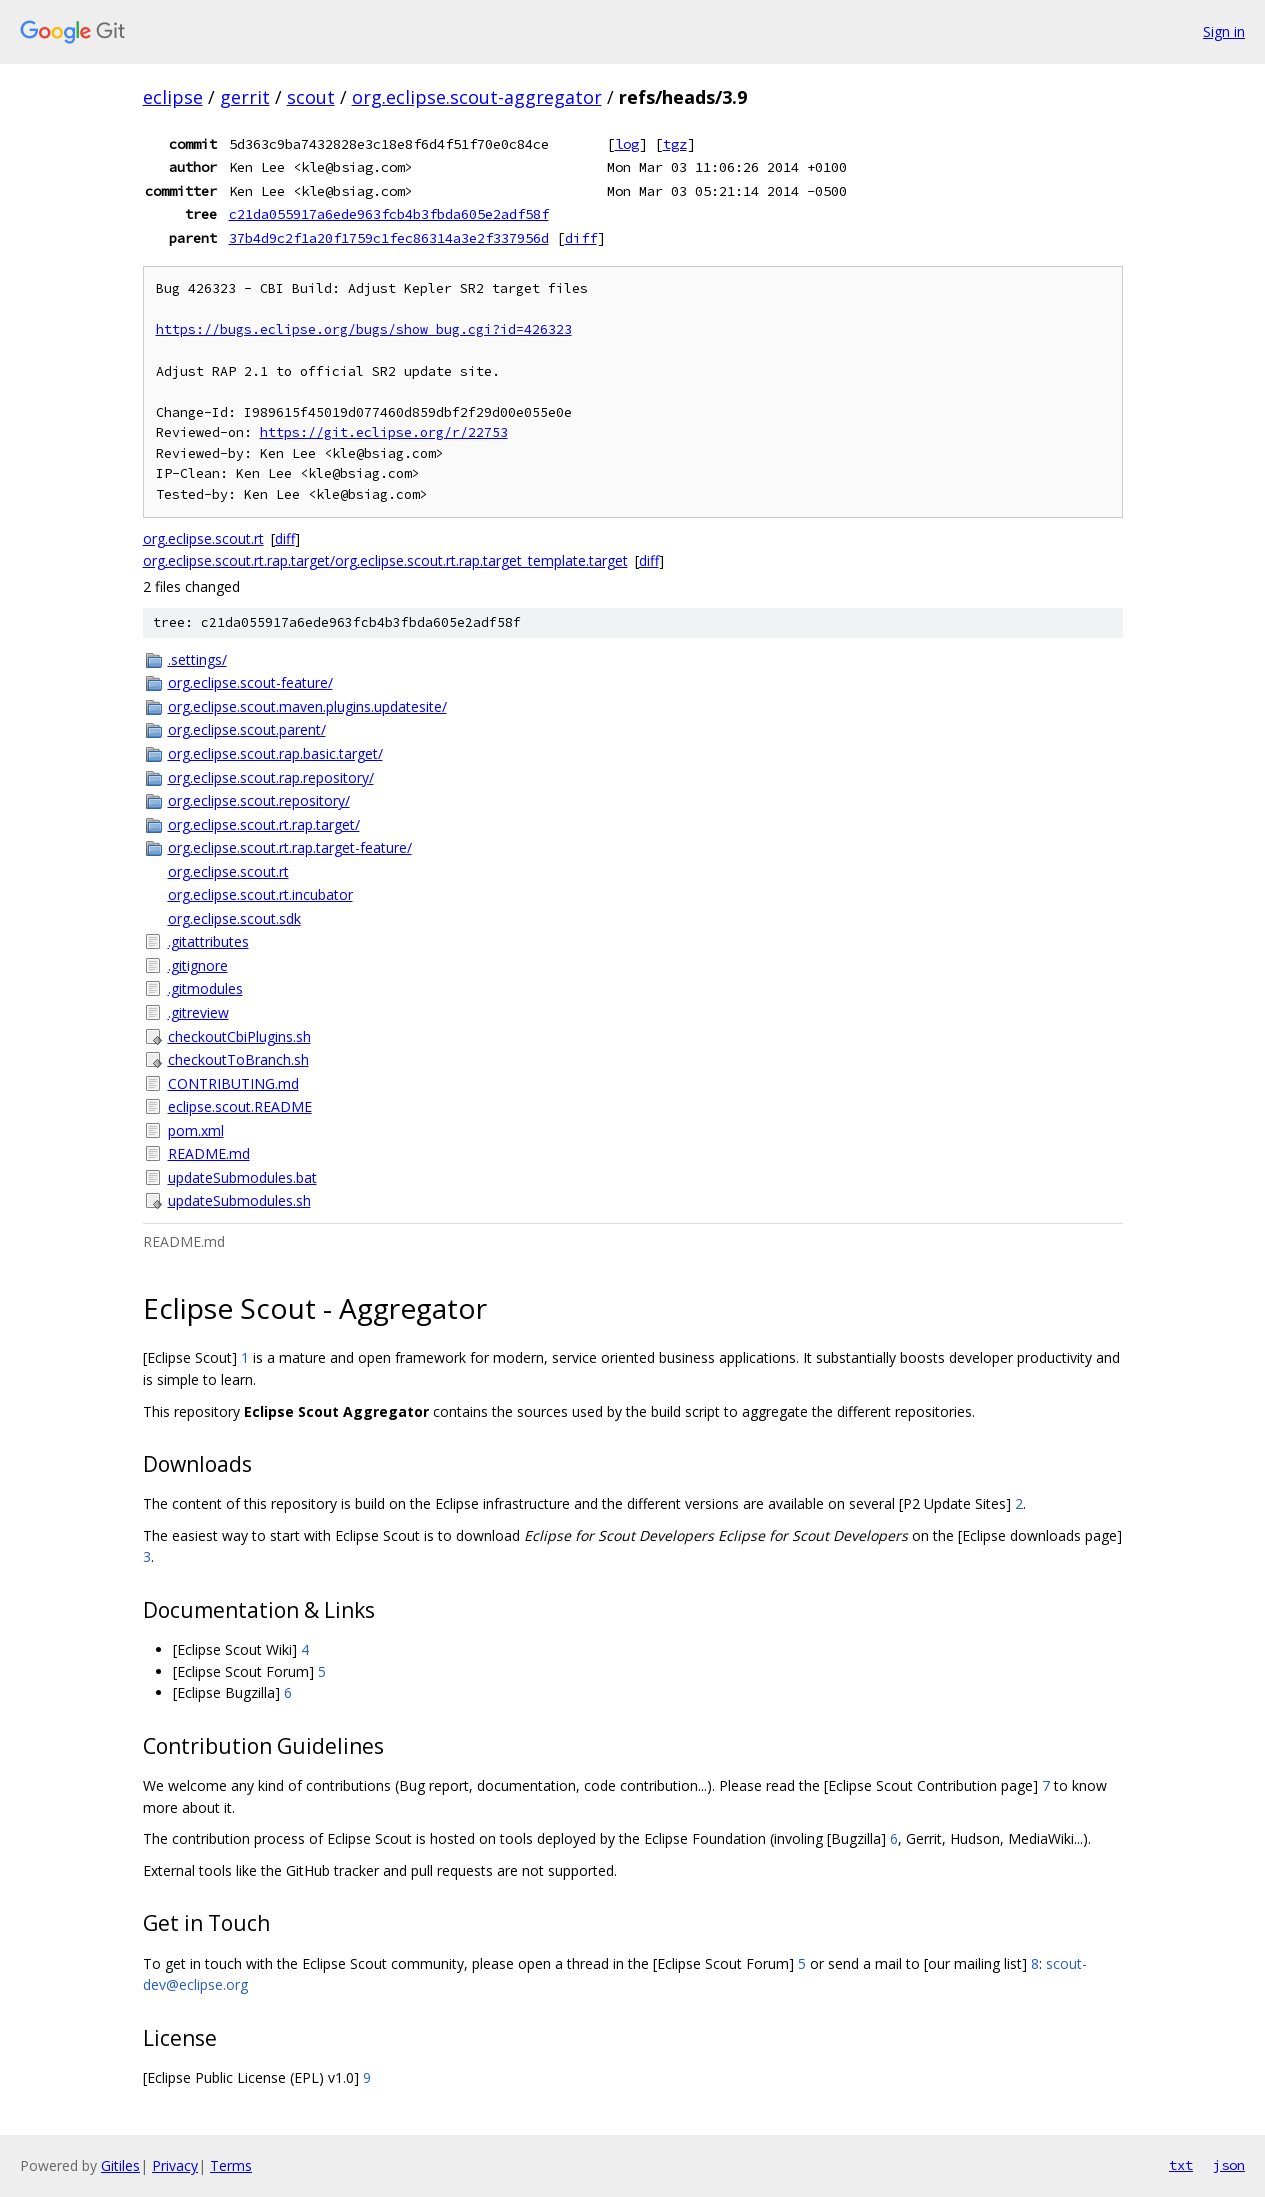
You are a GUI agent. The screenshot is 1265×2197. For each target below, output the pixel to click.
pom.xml (196, 1130)
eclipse (173, 97)
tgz (675, 144)
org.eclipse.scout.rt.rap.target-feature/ (290, 847)
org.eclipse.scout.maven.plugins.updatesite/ (307, 706)
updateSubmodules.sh (239, 1200)
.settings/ (197, 659)
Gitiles (120, 2165)
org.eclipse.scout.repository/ (259, 800)
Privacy (175, 2165)
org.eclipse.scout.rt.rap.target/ (264, 824)
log (627, 144)
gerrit (245, 97)
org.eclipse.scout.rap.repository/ (271, 777)
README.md (209, 1153)
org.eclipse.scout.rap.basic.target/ (275, 753)
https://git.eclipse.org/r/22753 (384, 432)
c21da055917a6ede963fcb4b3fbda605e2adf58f (389, 214)
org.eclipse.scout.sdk (234, 918)
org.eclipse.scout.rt (203, 538)
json (1229, 2165)
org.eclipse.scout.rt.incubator (260, 894)
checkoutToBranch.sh (238, 1059)
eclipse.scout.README (240, 1106)
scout (311, 97)
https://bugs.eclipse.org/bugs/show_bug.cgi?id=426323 (364, 329)
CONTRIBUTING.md (233, 1083)
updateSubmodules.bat (242, 1177)
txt (1181, 2165)
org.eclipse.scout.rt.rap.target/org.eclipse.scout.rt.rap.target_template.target (385, 560)
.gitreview (198, 1012)
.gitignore (198, 965)
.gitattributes (208, 941)
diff (581, 238)
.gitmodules (205, 988)
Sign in (1224, 31)
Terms (231, 2165)
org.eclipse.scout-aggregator (477, 97)
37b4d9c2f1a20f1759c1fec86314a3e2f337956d (389, 238)
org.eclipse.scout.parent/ (247, 729)
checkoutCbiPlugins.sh (239, 1036)
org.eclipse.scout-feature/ (250, 682)
